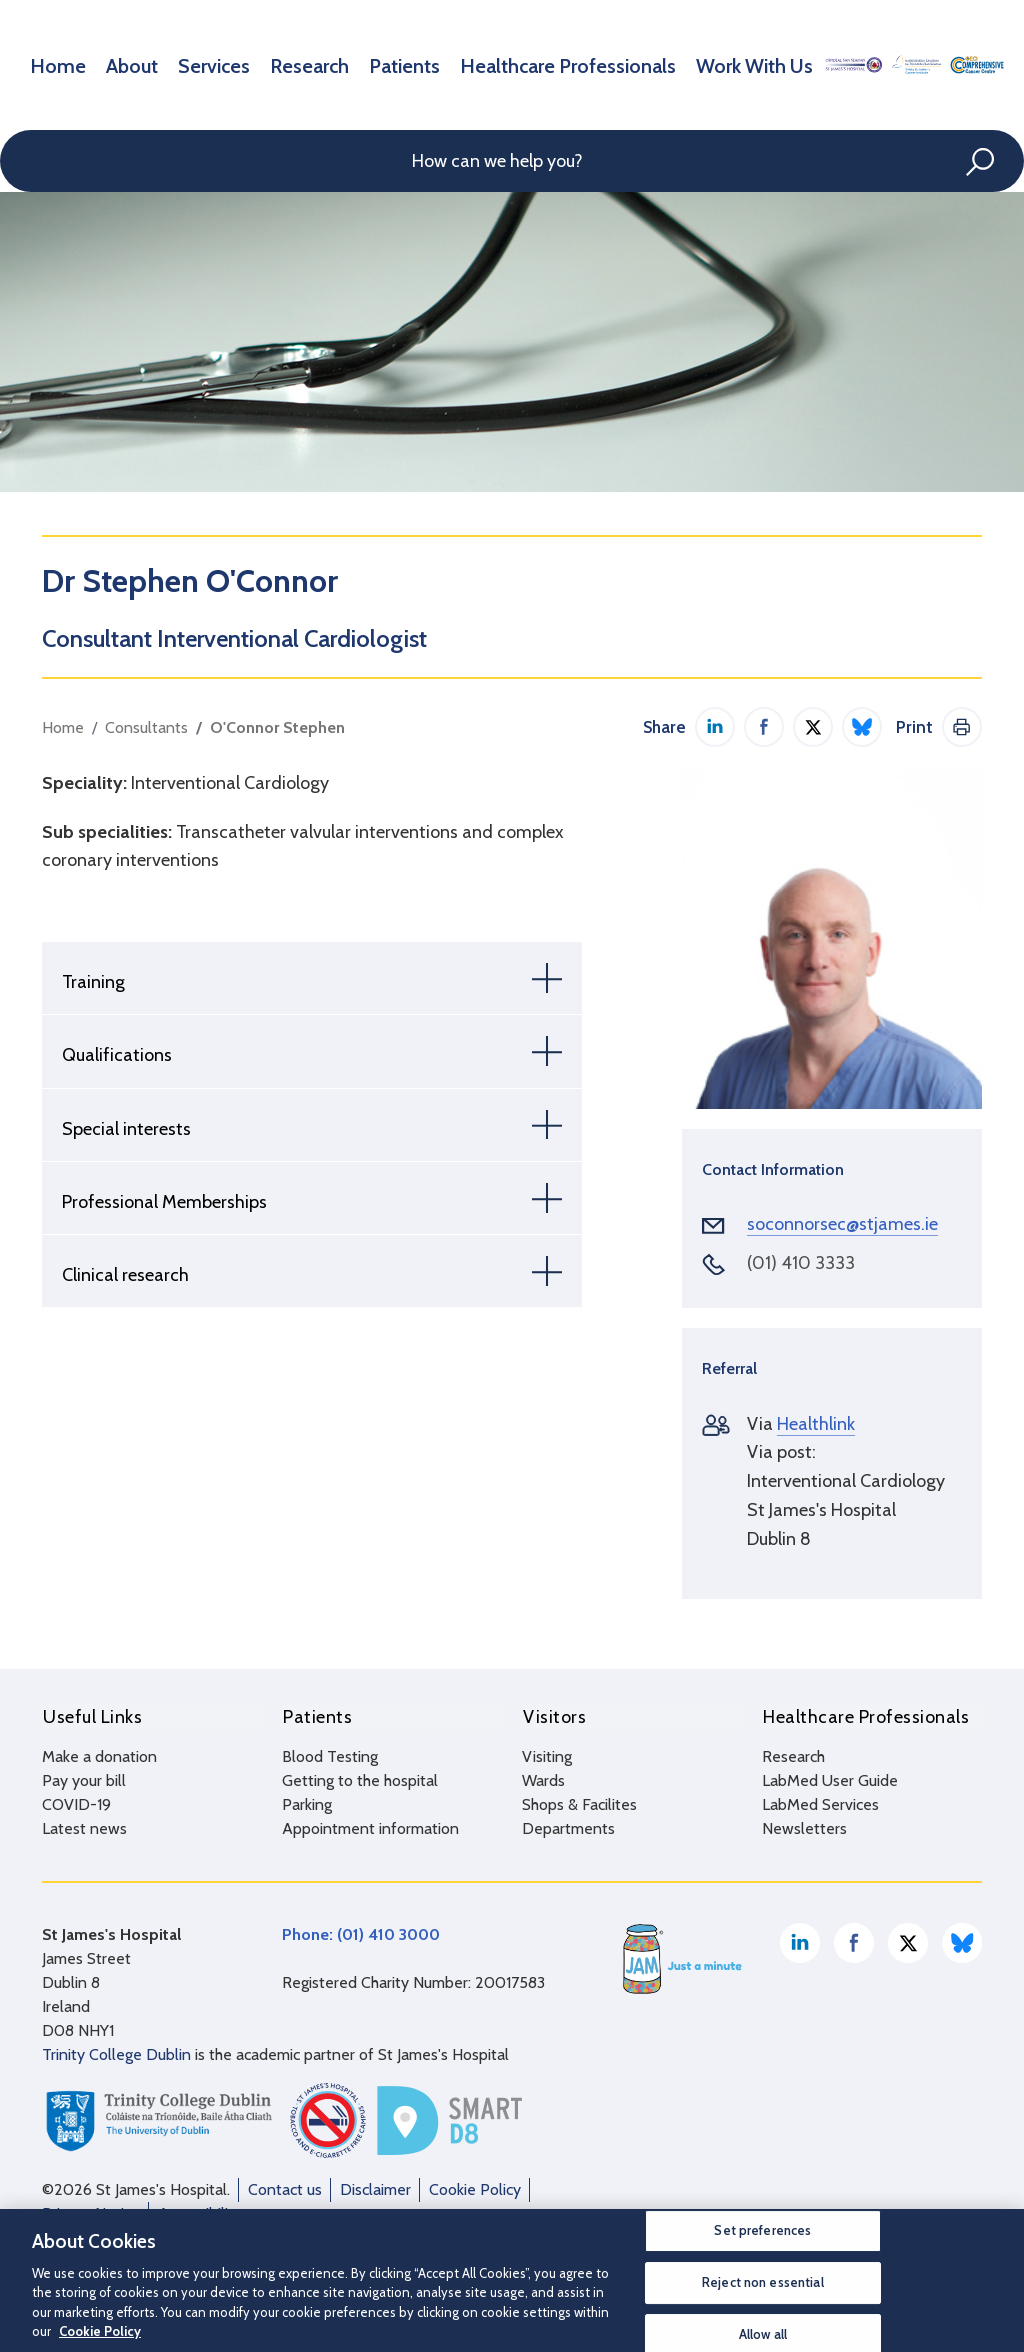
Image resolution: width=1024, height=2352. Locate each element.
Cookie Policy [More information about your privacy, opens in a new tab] (100, 2331)
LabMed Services (820, 1803)
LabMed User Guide (830, 1779)
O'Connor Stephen (277, 727)
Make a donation (99, 1755)
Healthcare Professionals (479, 64)
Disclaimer (375, 2188)
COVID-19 (76, 1803)
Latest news (84, 1827)
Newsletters (804, 1827)
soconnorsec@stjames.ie (842, 1224)
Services (183, 64)
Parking (307, 1803)
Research (263, 64)
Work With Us (631, 64)
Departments (568, 1827)
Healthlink (816, 1424)
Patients (344, 64)
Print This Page (962, 727)
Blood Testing (330, 1755)
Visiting (547, 1755)
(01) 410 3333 (801, 1263)
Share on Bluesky (862, 727)
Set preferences (762, 2231)
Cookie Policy (475, 2188)
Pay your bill (84, 1779)
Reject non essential (763, 2282)
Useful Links (91, 1716)
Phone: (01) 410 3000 (361, 1933)
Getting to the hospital (360, 1779)
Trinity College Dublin (116, 2053)
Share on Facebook (764, 727)
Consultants (146, 727)
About (113, 64)
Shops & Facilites (579, 1803)
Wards (543, 1779)
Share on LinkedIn (715, 727)
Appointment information (370, 1827)
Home (51, 64)
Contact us (285, 2188)
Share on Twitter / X (813, 727)
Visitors (553, 1716)
